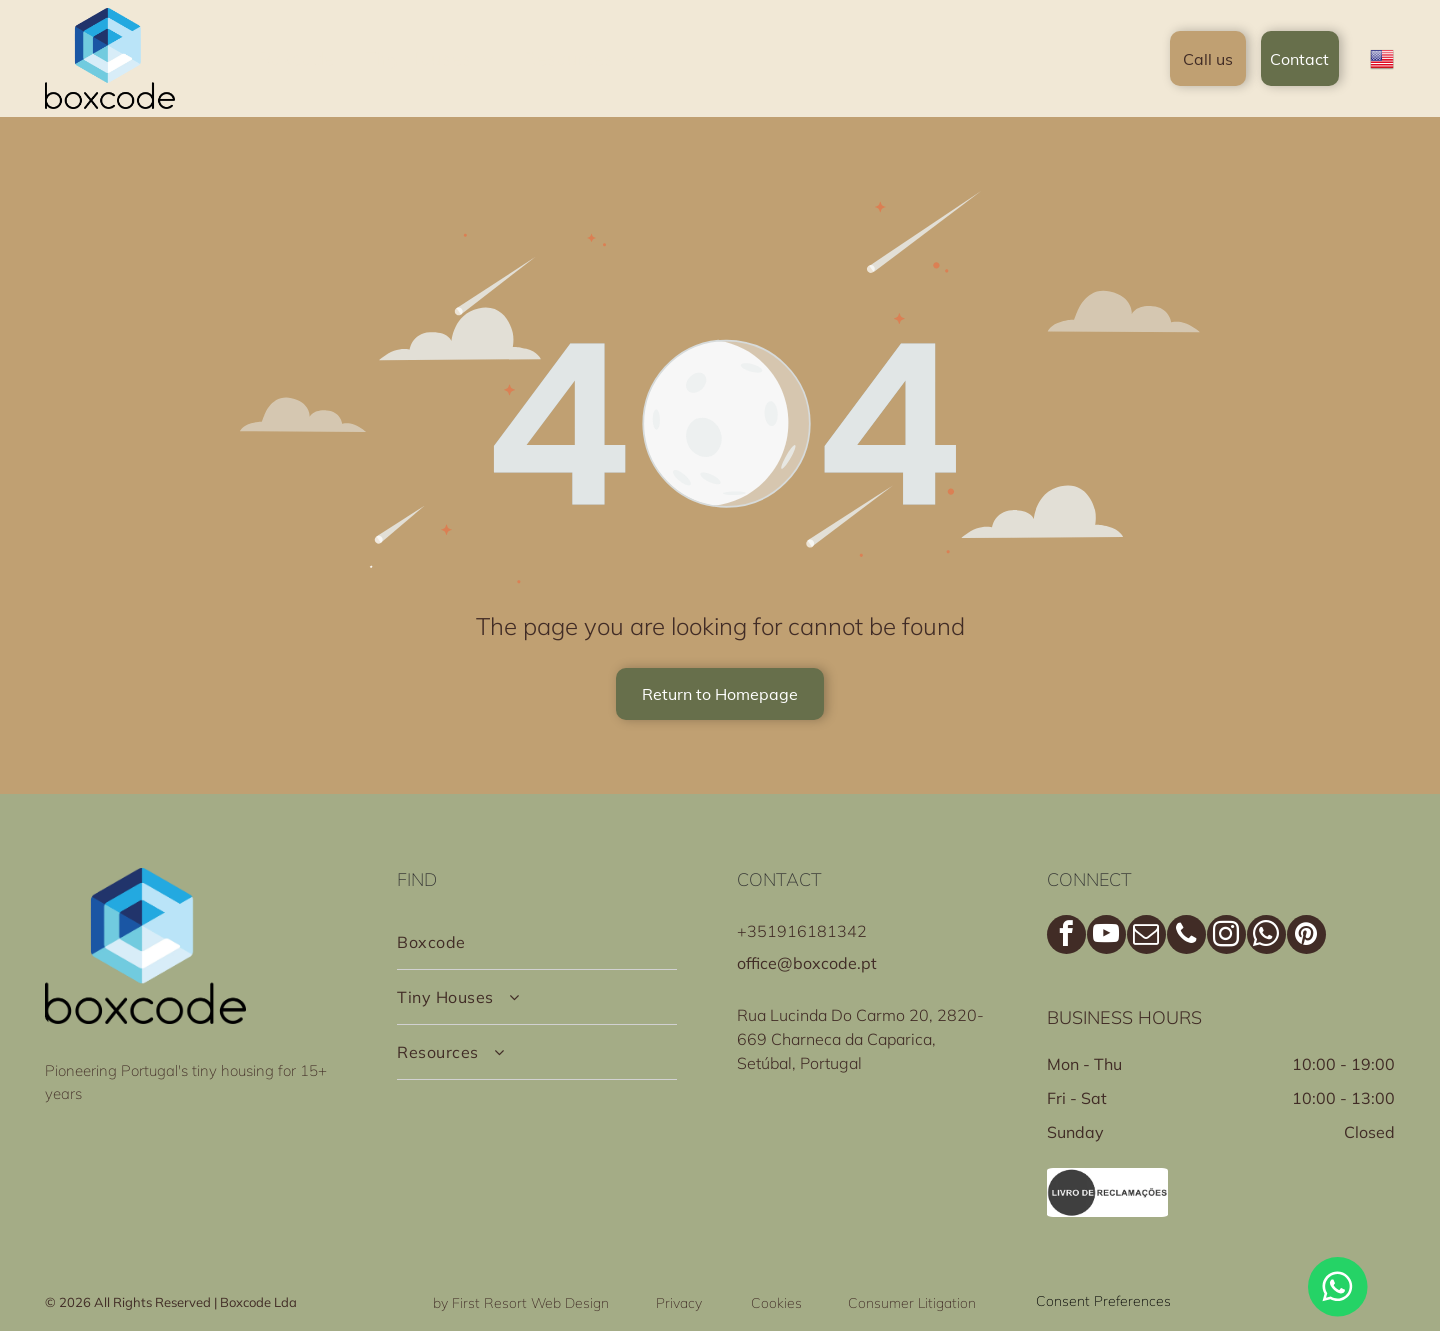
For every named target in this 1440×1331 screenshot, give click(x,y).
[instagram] (1226, 937)
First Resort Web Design (530, 1303)
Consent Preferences (1103, 1301)
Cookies (776, 1303)
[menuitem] (297, 58)
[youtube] (1106, 937)
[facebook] (1066, 937)
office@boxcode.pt (807, 963)
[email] (1146, 937)
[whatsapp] (1266, 937)
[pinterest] (1306, 937)
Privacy (679, 1303)
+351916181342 (802, 931)
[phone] (1186, 937)
